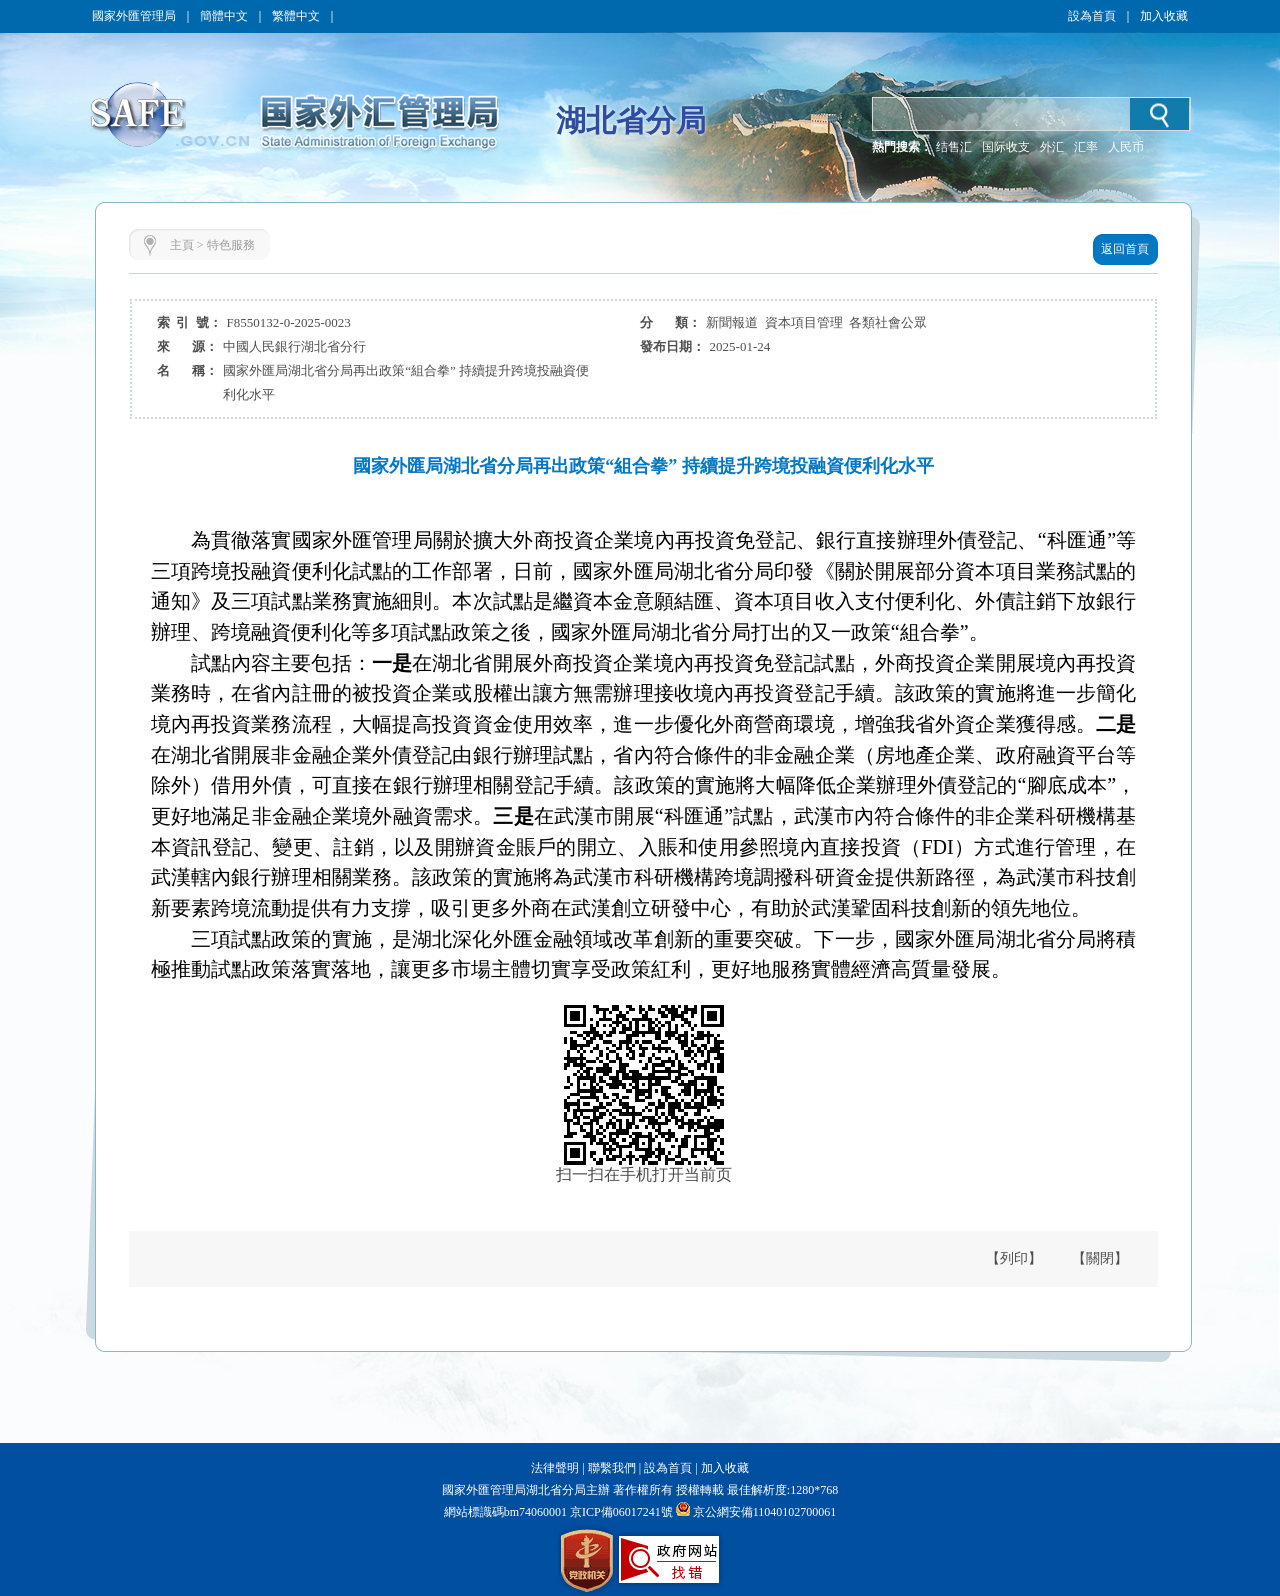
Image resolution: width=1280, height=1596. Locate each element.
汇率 (1086, 147)
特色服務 (231, 245)
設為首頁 (1092, 16)
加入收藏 (1164, 16)
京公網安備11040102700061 (765, 1512)
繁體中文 (296, 16)
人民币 (1126, 147)
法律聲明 (555, 1468)
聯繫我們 (612, 1468)
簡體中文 (224, 16)
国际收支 (1006, 147)
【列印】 (1014, 1258)
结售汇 (954, 147)
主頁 (182, 245)
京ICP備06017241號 (620, 1512)
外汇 (1052, 147)
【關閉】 (1100, 1258)
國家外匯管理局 (134, 16)
